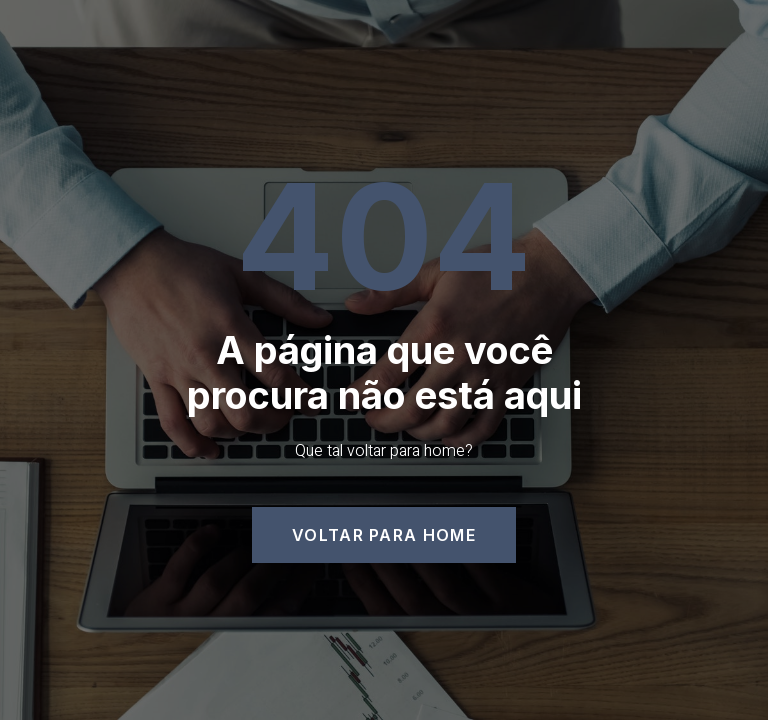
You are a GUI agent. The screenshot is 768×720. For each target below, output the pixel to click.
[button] (384, 535)
